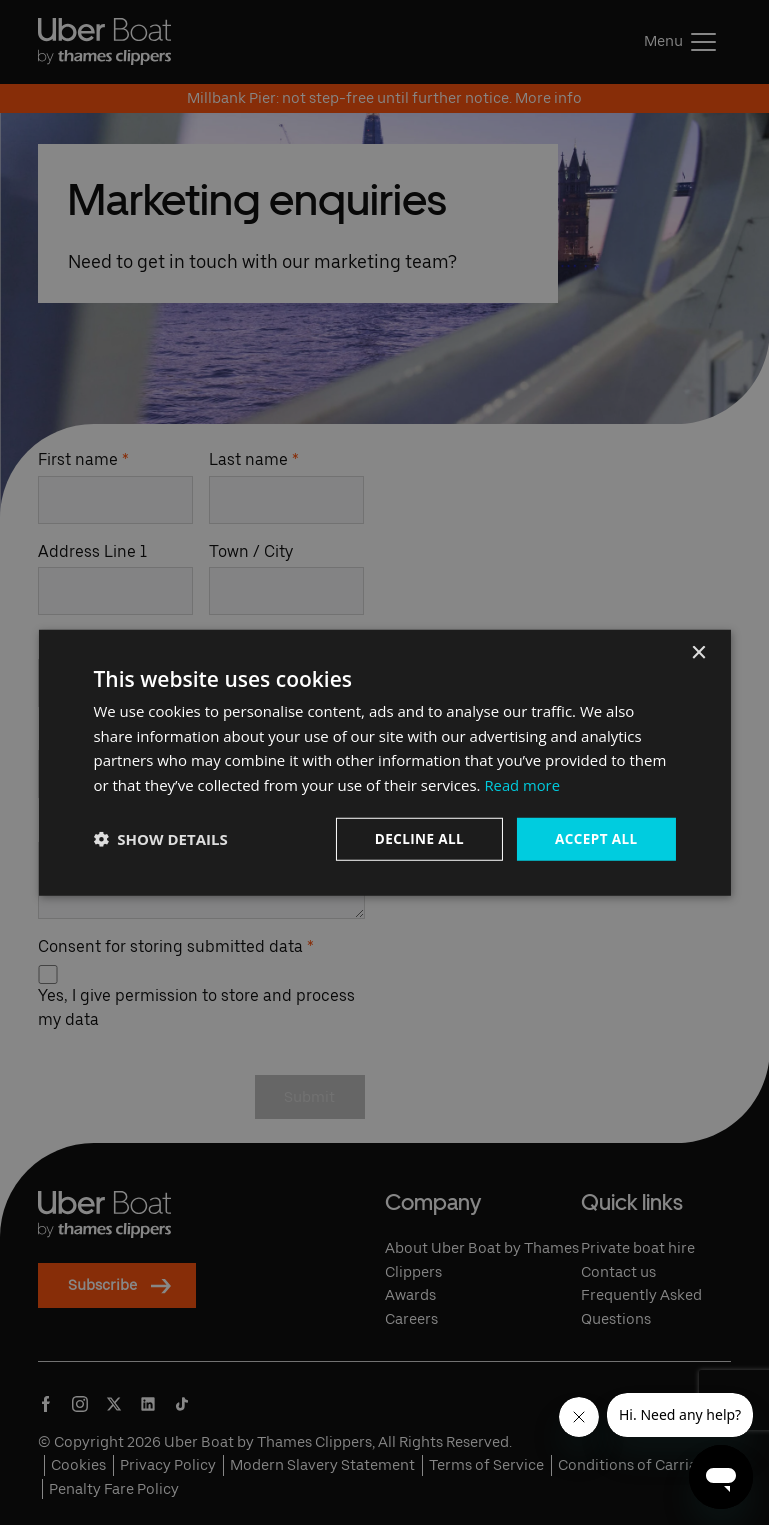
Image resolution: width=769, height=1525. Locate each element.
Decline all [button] (415, 838)
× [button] (698, 651)
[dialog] (384, 762)
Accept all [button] (594, 838)
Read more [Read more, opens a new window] (522, 784)
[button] (160, 839)
